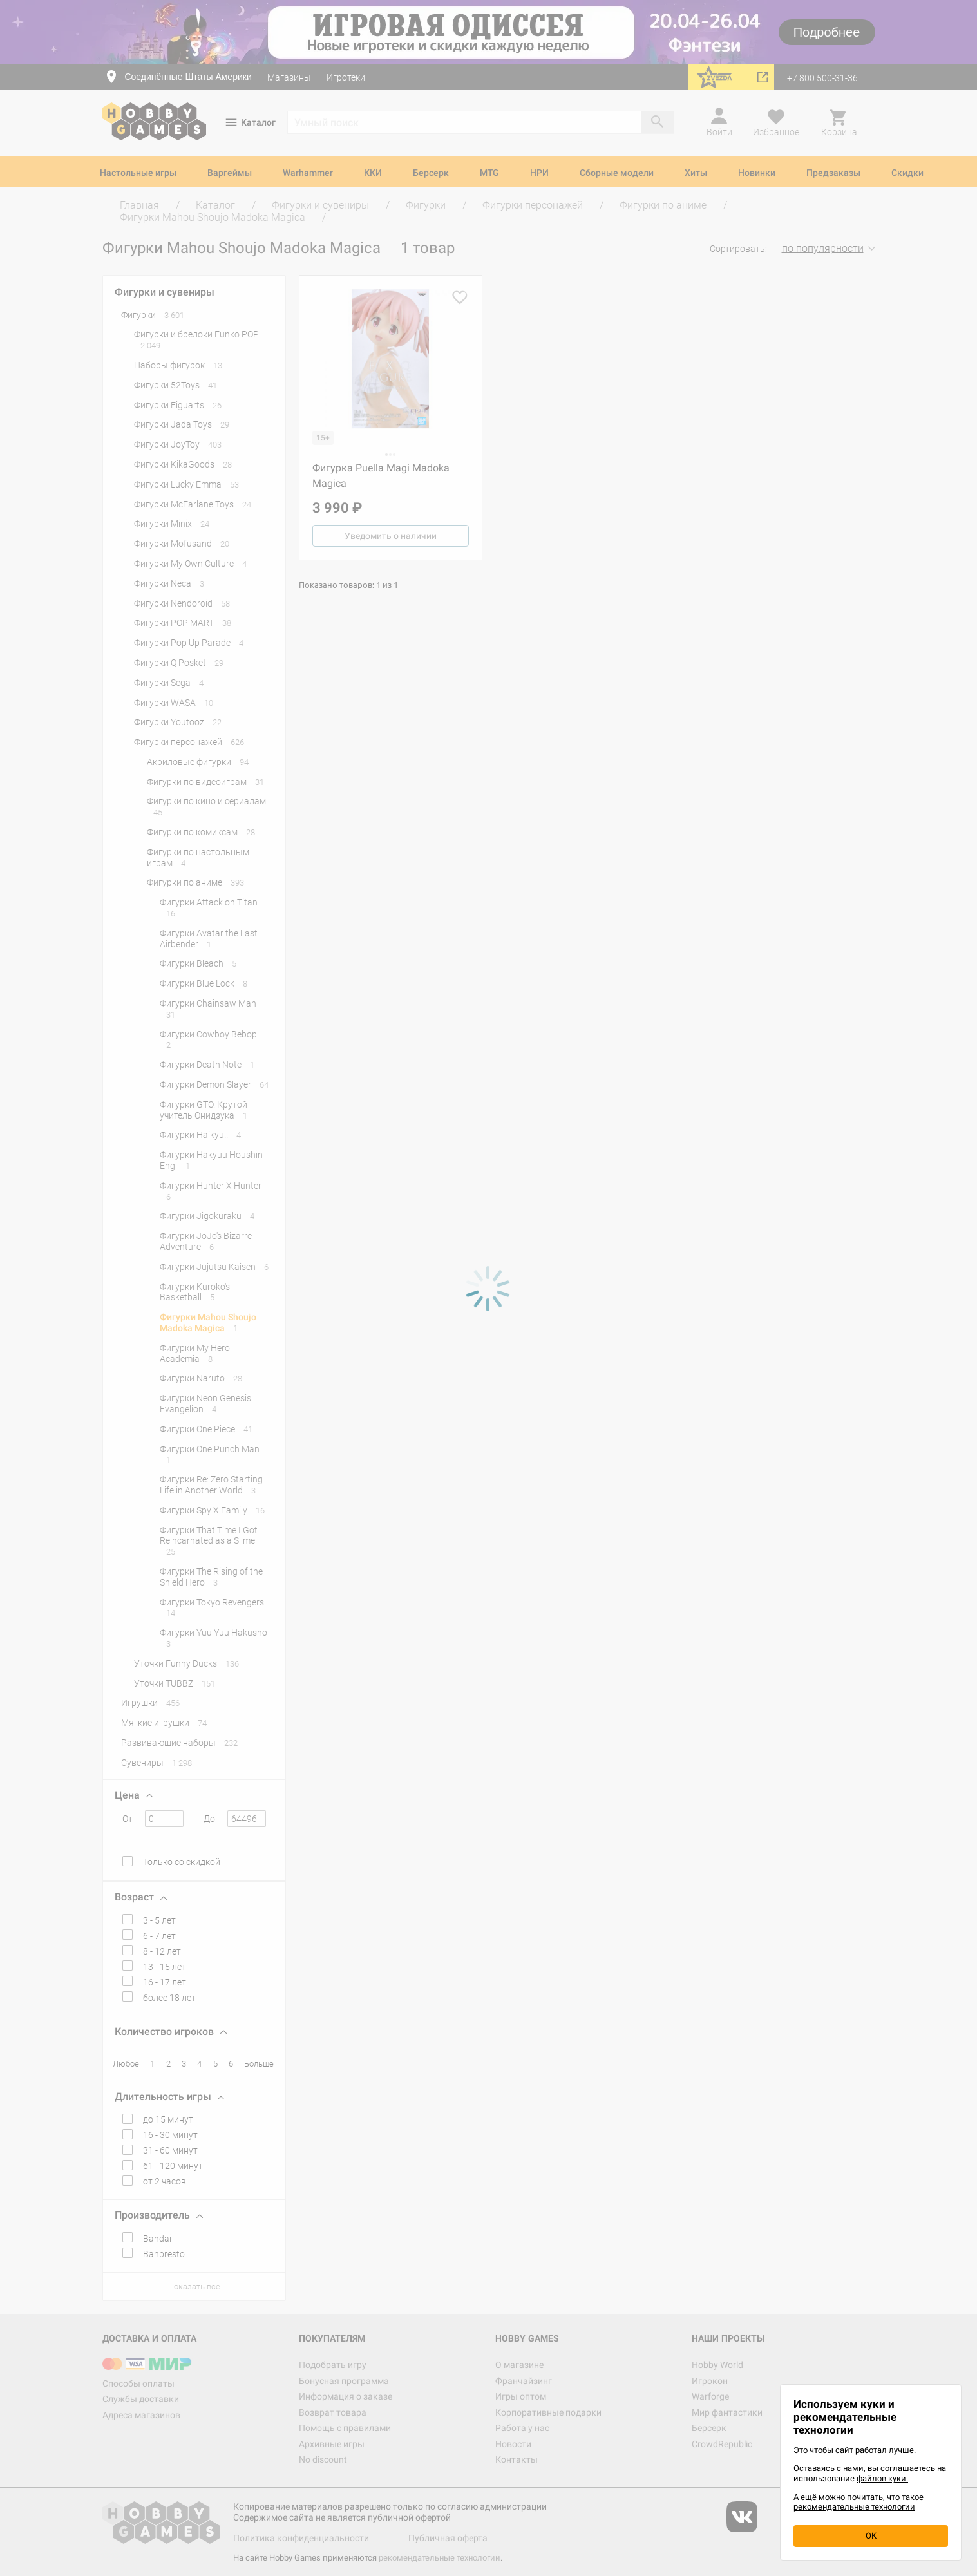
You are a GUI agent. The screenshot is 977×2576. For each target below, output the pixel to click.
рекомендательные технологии (854, 2507)
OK (871, 2536)
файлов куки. (882, 2478)
